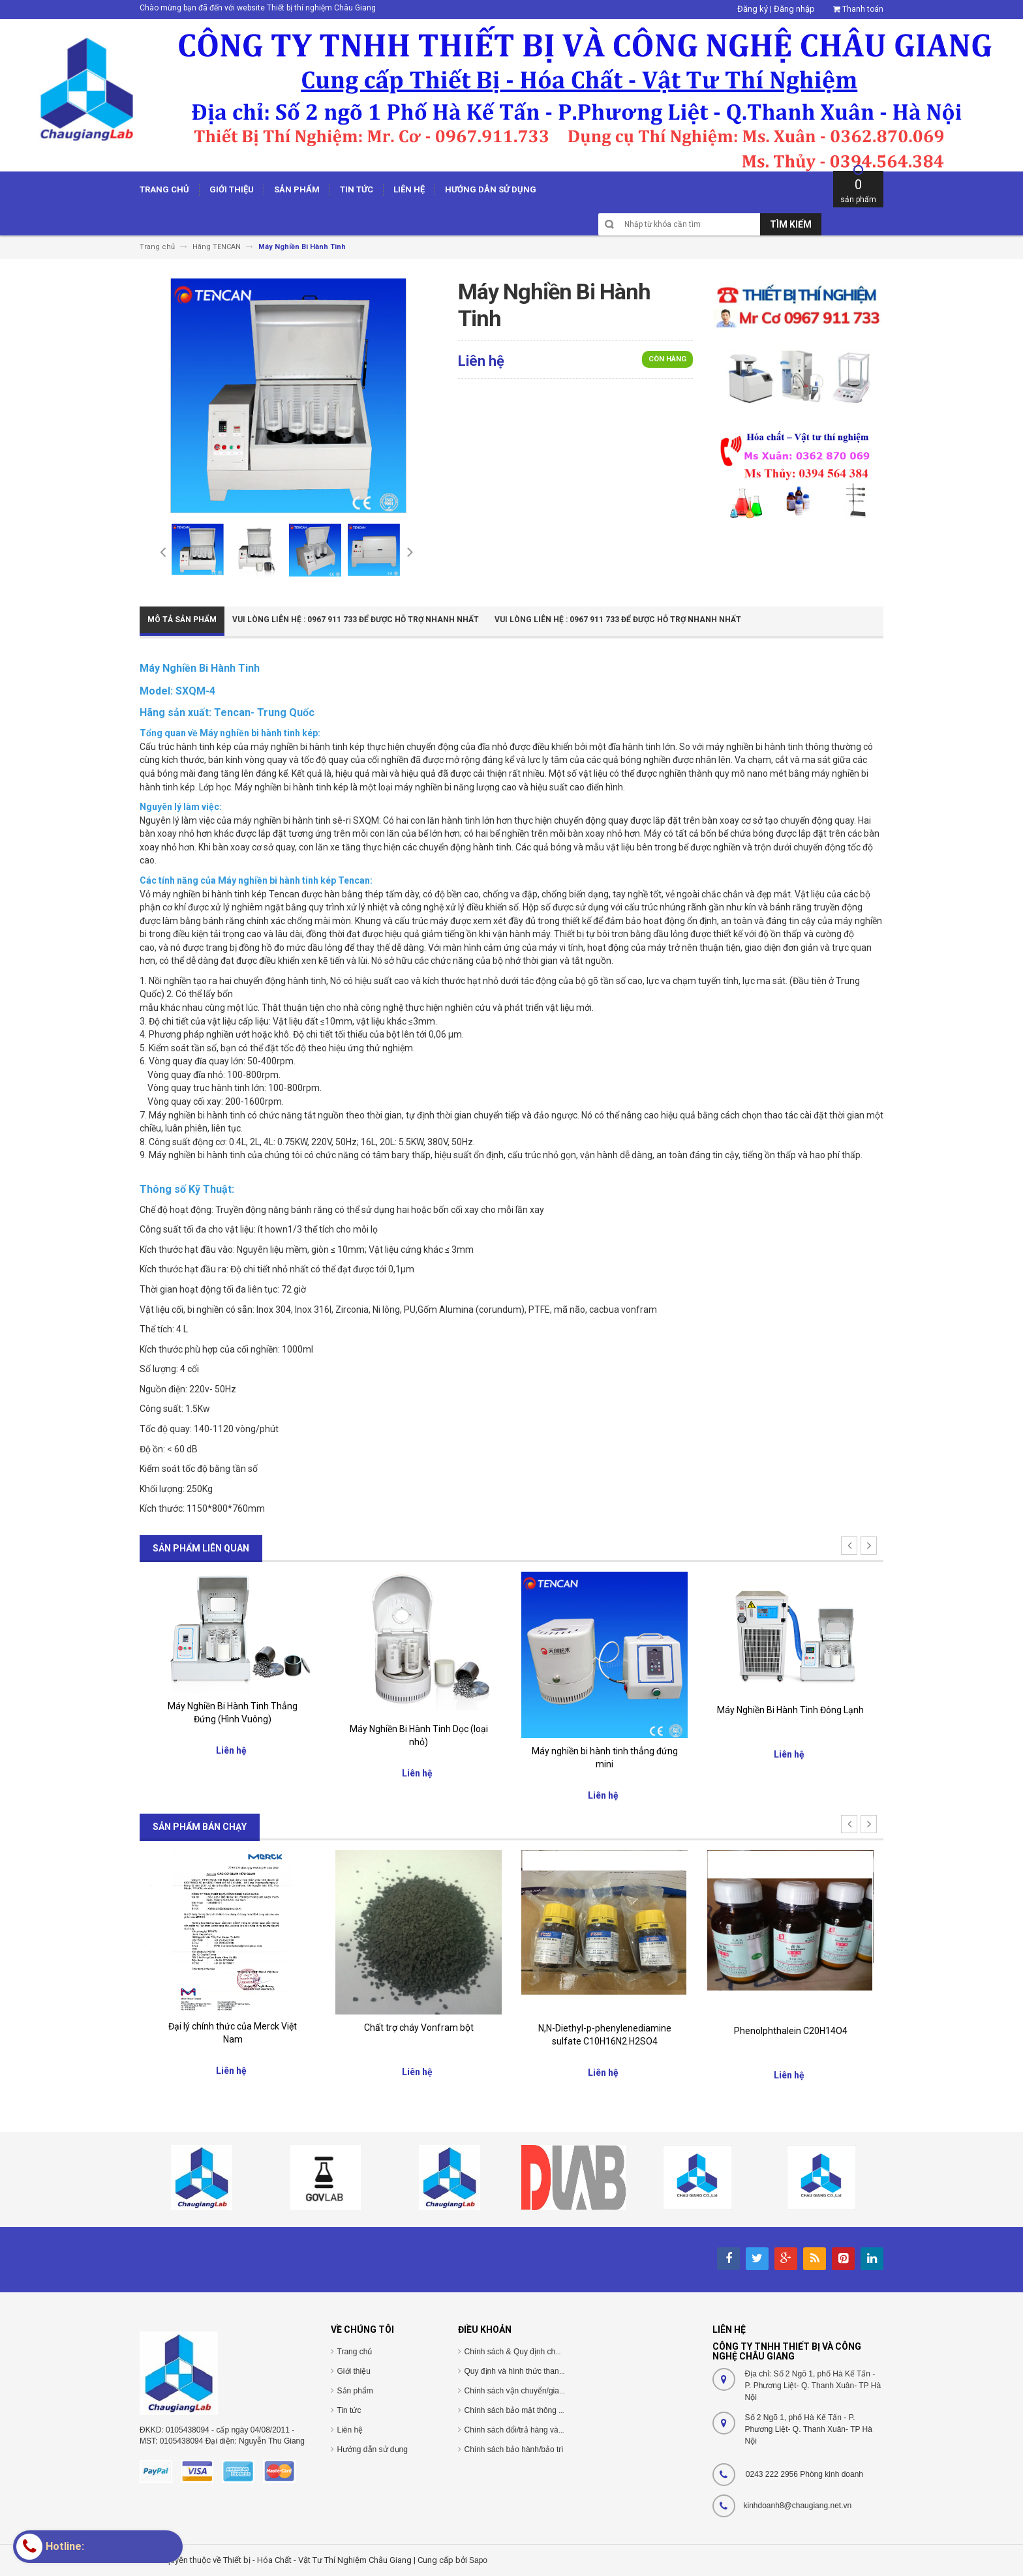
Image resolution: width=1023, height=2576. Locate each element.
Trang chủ (355, 2351)
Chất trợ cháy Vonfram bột (419, 2027)
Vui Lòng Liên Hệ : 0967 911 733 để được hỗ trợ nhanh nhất (355, 619)
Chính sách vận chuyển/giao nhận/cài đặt (537, 2390)
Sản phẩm (355, 2390)
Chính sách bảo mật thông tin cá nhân (531, 2410)
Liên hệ (350, 2429)
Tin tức (349, 2410)
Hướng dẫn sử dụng (372, 2449)
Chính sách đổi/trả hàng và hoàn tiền (529, 2429)
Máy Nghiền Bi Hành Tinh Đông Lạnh (790, 1710)
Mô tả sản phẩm (182, 619)
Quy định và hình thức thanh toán (523, 2371)
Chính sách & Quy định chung (517, 2351)
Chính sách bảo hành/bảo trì (514, 2449)
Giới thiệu (354, 2371)
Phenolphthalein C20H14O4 (790, 2031)
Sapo (478, 2560)
